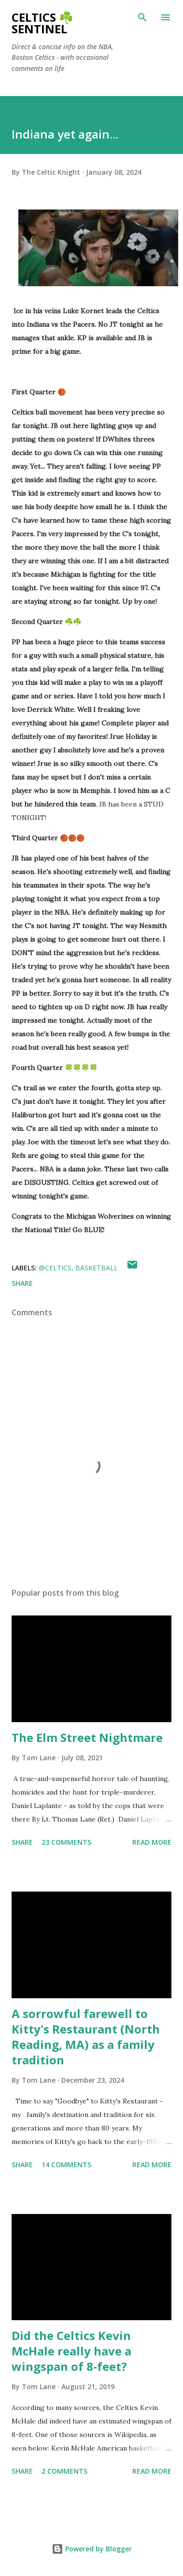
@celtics (55, 1267)
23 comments (66, 1842)
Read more (151, 1842)
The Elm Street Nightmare (87, 1737)
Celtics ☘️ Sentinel (42, 23)
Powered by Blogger (92, 2548)
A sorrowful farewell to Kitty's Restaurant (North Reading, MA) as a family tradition (86, 2036)
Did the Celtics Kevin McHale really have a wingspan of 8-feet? (71, 2350)
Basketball (96, 1267)
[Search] (142, 17)
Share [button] (22, 1283)
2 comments (64, 2471)
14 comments (66, 2164)
